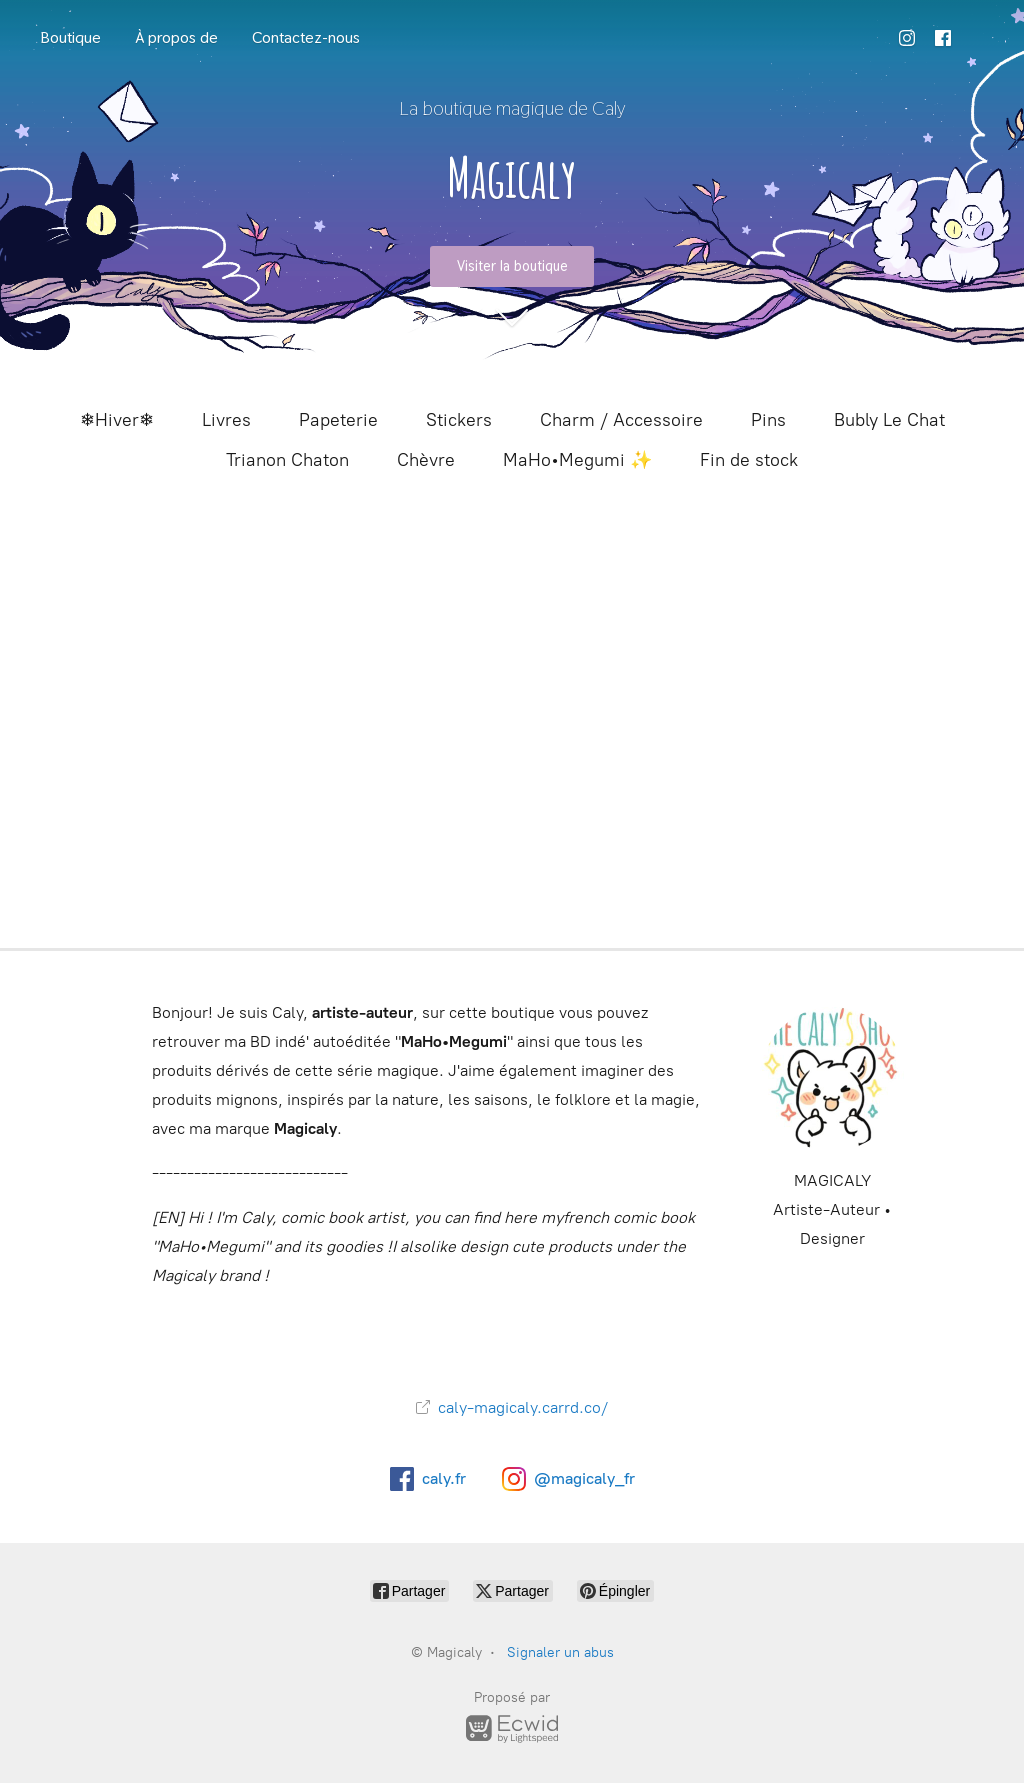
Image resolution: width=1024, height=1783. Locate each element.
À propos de (176, 37)
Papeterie (338, 420)
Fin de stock (749, 460)
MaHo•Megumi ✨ (577, 460)
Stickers (459, 420)
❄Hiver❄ (117, 420)
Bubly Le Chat (889, 420)
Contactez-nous (306, 37)
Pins (768, 420)
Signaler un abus (560, 1652)
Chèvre (426, 460)
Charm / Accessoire (621, 420)
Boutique (70, 37)
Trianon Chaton (287, 460)
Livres (226, 420)
